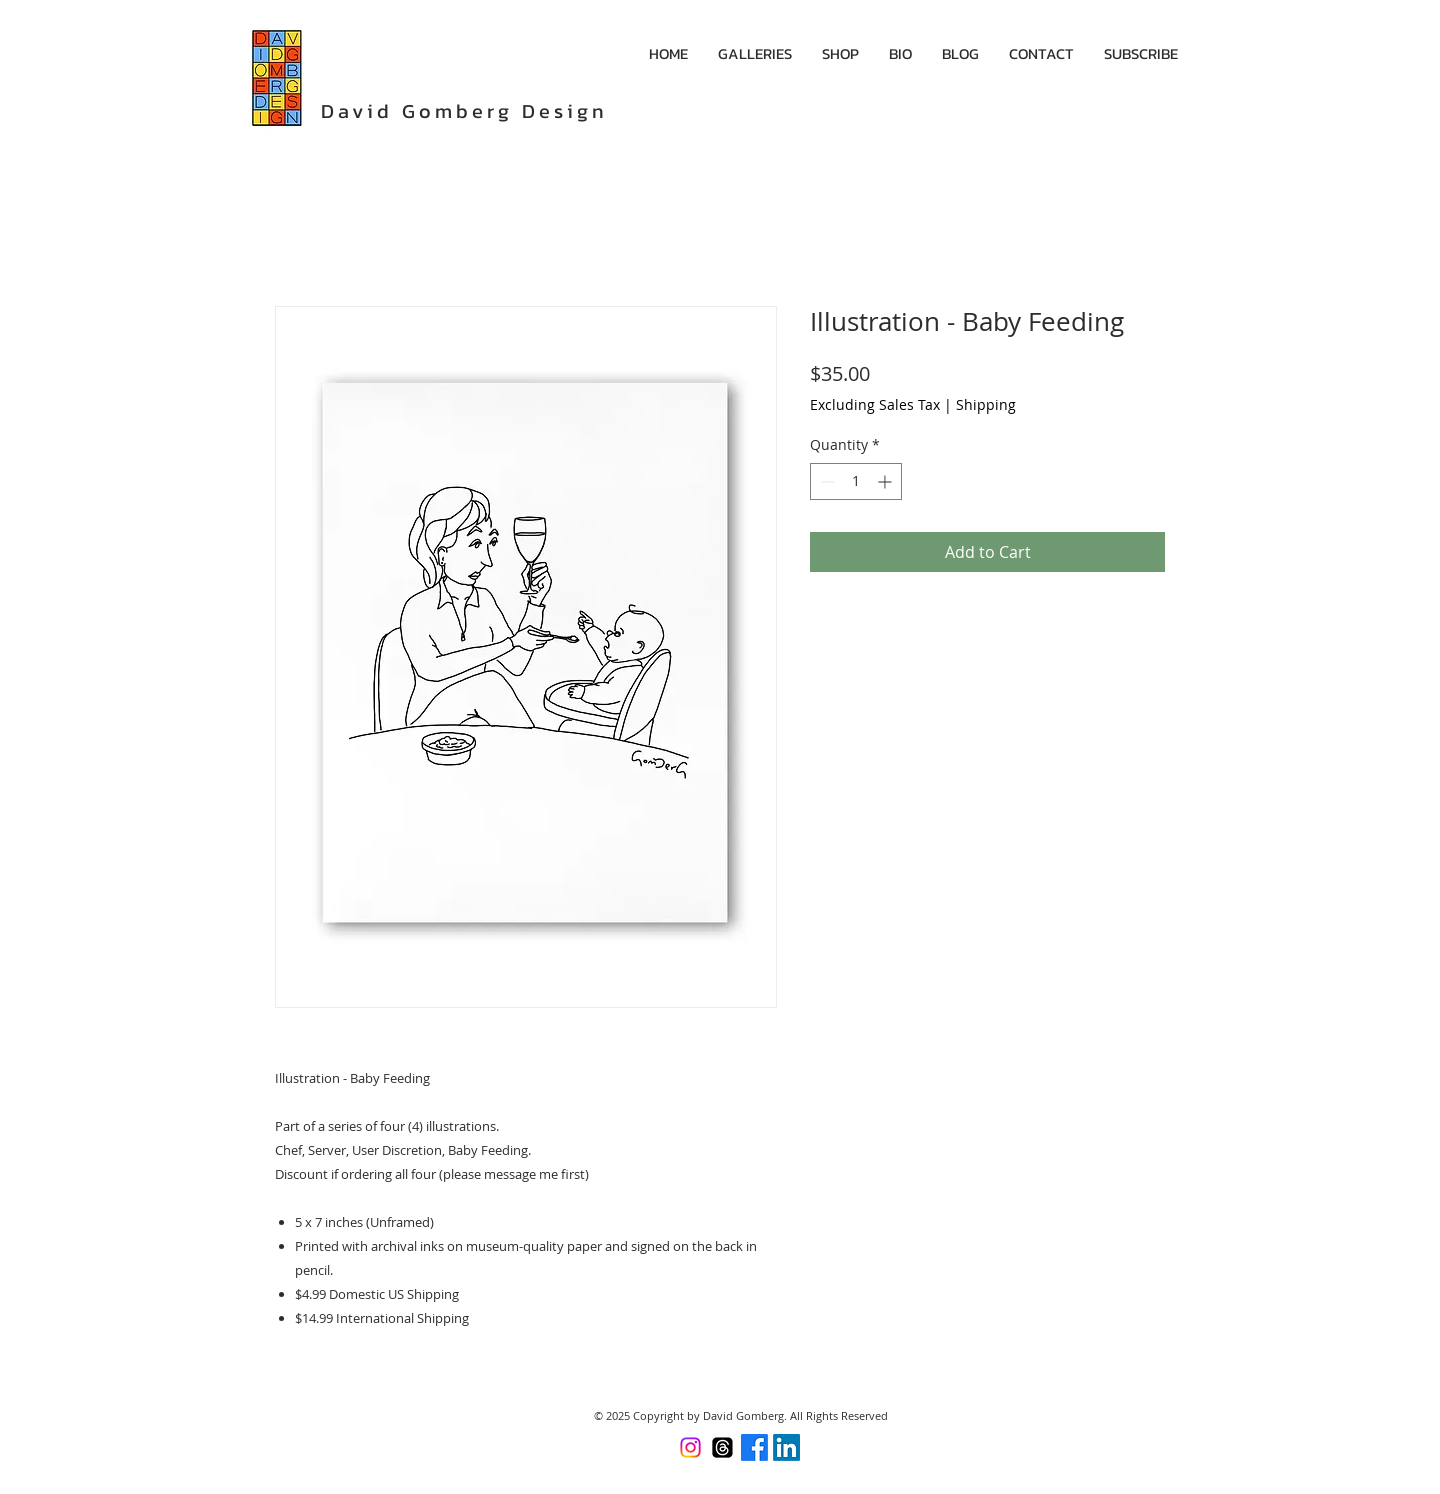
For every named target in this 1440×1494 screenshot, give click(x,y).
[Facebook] (754, 1447)
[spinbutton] (856, 481)
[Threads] (722, 1447)
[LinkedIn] (786, 1447)
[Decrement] (825, 481)
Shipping (986, 404)
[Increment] (886, 481)
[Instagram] (690, 1447)
